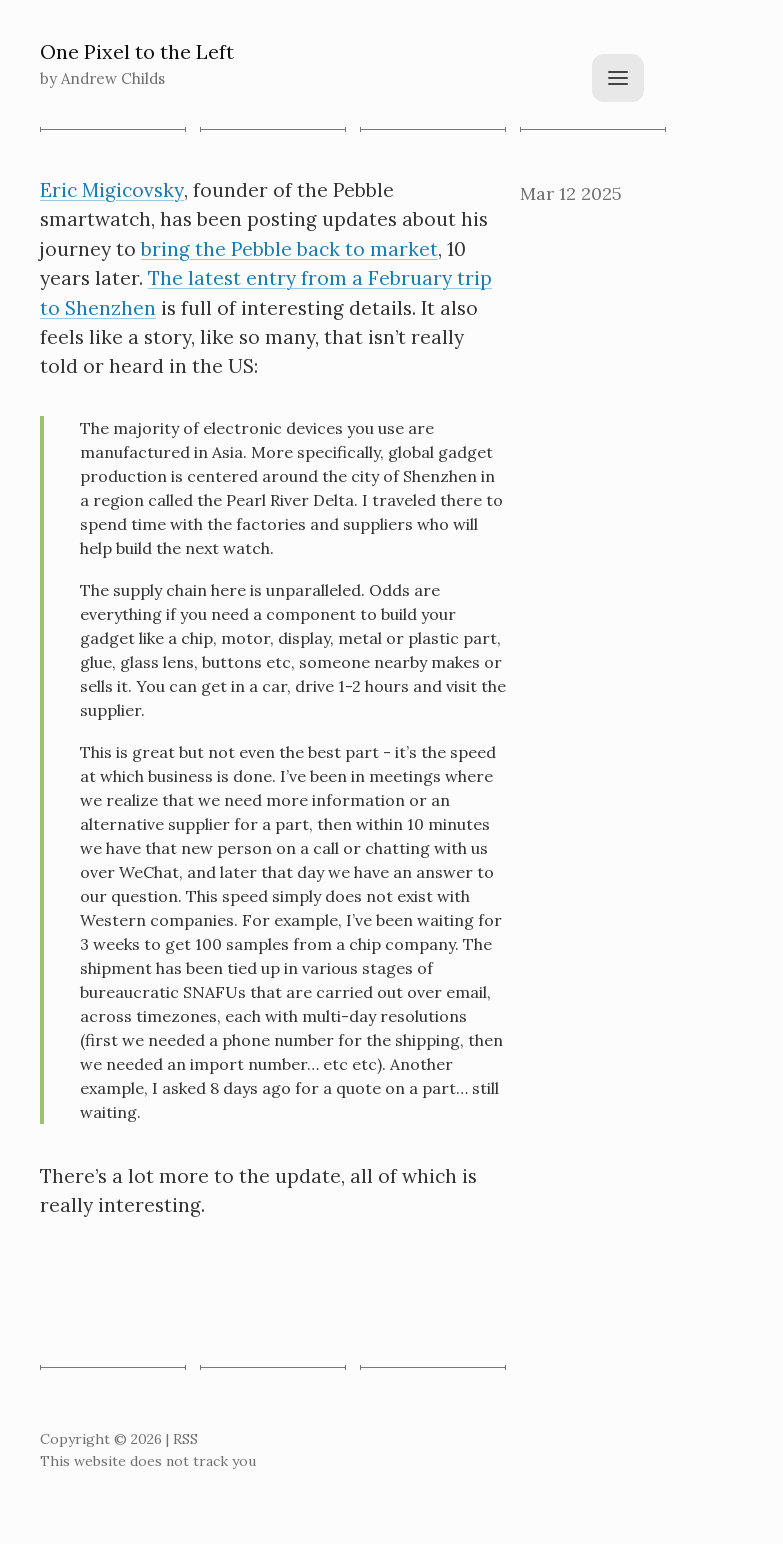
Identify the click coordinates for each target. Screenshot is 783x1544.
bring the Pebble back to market (289, 249)
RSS (185, 1439)
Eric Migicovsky (112, 190)
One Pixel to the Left (137, 51)
